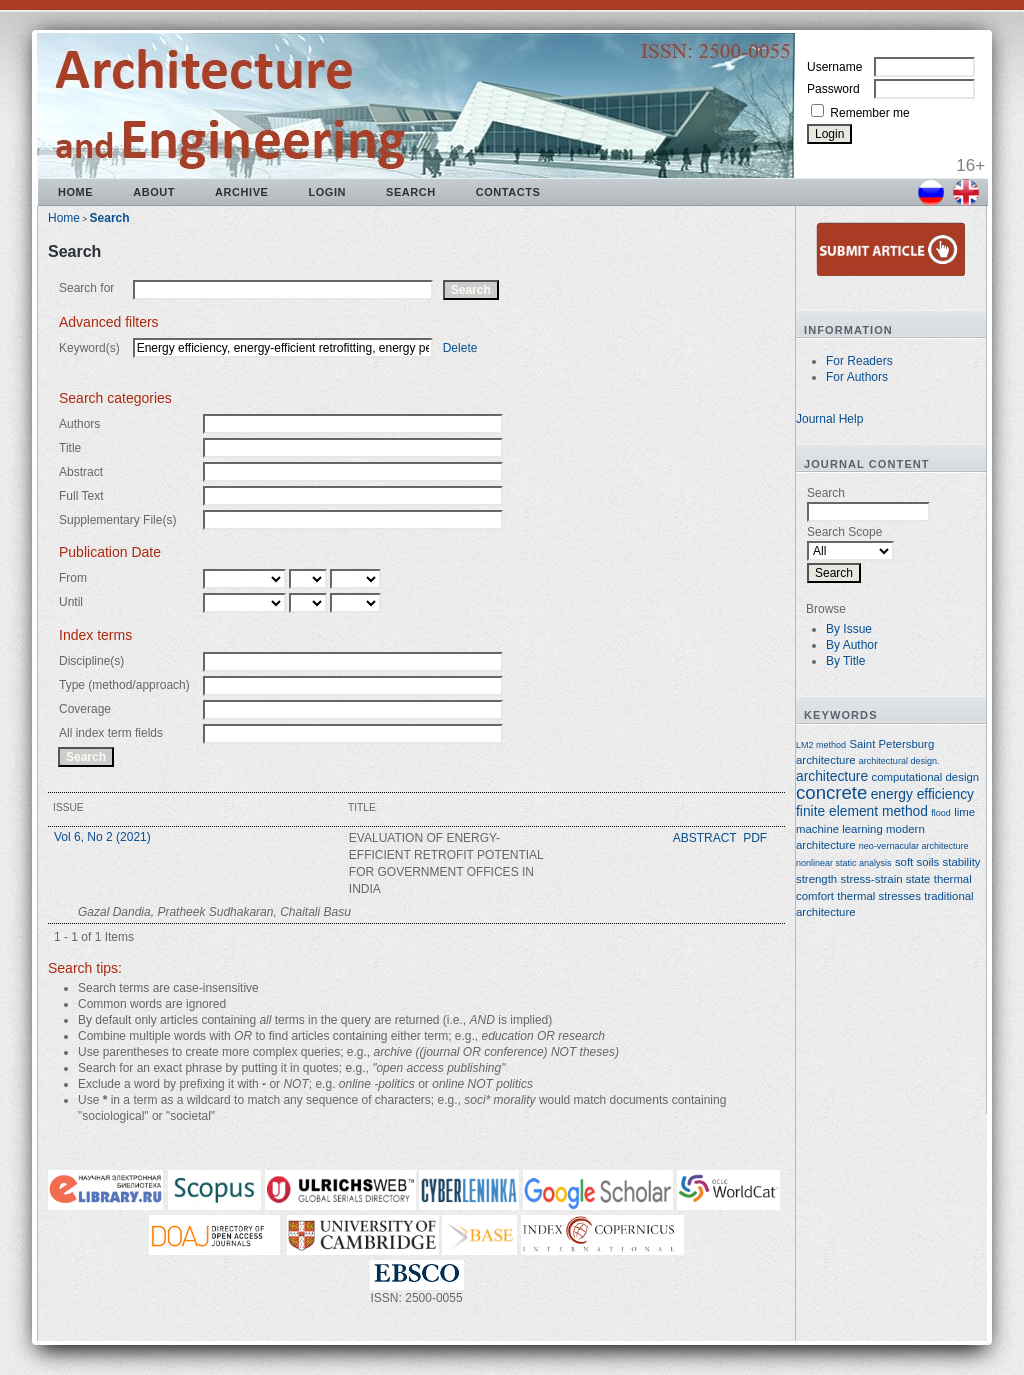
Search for (86, 288)
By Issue (849, 629)
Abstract (81, 472)
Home (75, 192)
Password (833, 89)
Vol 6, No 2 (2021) (102, 837)
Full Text (81, 496)
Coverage (85, 709)
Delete (460, 348)
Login (327, 192)
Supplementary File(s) (117, 520)
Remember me (869, 113)
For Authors (857, 377)
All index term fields (111, 733)
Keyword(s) (89, 348)
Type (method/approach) (124, 685)
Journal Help (829, 419)
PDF (755, 838)
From (73, 578)
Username (834, 67)
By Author (852, 645)
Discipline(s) (91, 661)
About (154, 192)
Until (71, 602)
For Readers (859, 361)
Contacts (508, 192)
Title (70, 448)
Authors (79, 424)
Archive (241, 192)
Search (411, 192)
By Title (845, 661)
